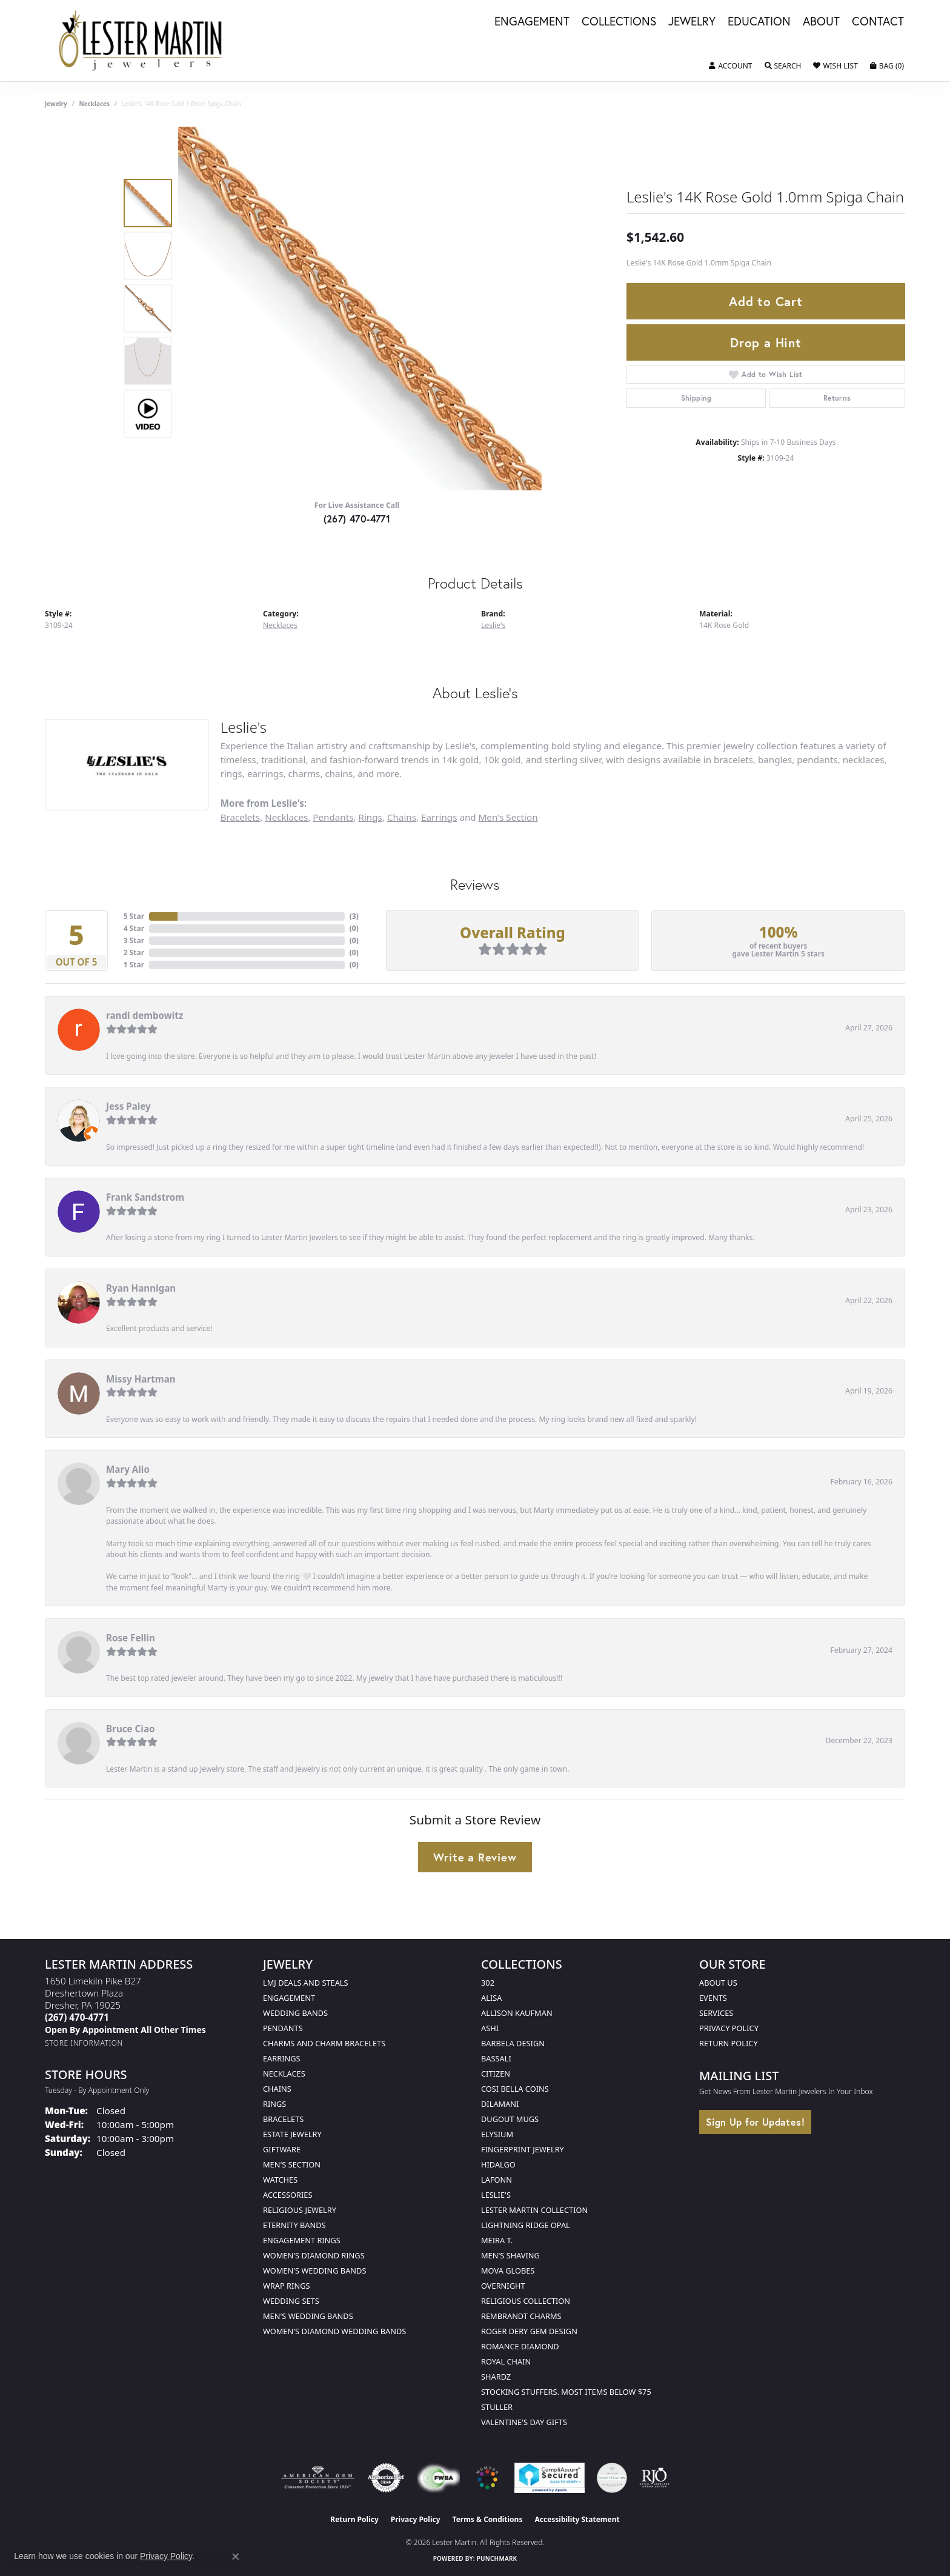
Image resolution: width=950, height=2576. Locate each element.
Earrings (439, 817)
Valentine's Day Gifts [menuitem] (524, 2422)
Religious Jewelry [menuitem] (299, 2209)
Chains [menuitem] (277, 2088)
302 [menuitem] (487, 1982)
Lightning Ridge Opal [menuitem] (525, 2225)
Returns (837, 397)
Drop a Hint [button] (766, 342)
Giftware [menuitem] (282, 2149)
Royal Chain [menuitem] (506, 2361)
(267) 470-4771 (357, 518)
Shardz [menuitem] (496, 2376)
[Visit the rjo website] (654, 2478)
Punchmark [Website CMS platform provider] (497, 2558)
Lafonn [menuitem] (496, 2179)
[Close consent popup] (235, 2556)
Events (713, 1997)
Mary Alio (128, 1469)
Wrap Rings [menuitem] (286, 2285)
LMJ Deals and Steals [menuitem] (305, 1982)
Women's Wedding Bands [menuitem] (314, 2270)
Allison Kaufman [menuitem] (517, 2012)
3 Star (134, 940)
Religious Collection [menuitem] (525, 2300)
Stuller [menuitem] (497, 2406)
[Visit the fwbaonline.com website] (438, 2478)
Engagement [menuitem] (289, 1997)
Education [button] (759, 21)
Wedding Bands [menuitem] (295, 2012)
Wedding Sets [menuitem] (291, 2300)
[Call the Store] (77, 2017)
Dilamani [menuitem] (500, 2103)
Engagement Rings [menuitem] (301, 2240)
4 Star (134, 928)
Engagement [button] (532, 21)
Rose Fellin (130, 1638)
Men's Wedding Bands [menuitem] (308, 2316)
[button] (730, 66)
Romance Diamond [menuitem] (520, 2346)
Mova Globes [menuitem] (507, 2270)
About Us (718, 1982)
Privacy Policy (729, 2028)
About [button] (821, 21)
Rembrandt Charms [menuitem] (521, 2316)
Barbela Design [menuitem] (513, 2043)
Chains (401, 817)
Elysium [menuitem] (497, 2134)
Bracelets (240, 817)
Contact (878, 21)
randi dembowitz (144, 1015)
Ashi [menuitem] (490, 2028)
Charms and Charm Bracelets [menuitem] (324, 2043)
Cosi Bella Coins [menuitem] (515, 2088)
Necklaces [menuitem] (284, 2073)
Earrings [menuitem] (282, 2058)
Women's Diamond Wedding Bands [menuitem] (334, 2331)
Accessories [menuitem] (287, 2194)
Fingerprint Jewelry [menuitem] (522, 2149)
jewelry (56, 103)
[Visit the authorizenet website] (386, 2478)
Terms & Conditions (488, 2519)
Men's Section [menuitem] (292, 2164)
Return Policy (728, 2043)
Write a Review (474, 1857)
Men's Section (508, 817)
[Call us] (125, 2029)
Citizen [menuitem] (495, 2073)
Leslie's (493, 625)
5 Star (134, 916)
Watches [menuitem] (280, 2179)
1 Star (134, 964)
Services (716, 2012)
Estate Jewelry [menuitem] (292, 2134)
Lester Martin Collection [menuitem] (534, 2209)
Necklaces (94, 103)
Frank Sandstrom (145, 1197)
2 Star (134, 952)
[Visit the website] (487, 2478)
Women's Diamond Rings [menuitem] (314, 2255)
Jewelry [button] (692, 21)
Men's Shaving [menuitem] (510, 2255)
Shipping (696, 397)
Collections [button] (619, 21)
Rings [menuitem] (274, 2103)
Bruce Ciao (130, 1729)
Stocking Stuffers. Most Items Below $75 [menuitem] (566, 2391)
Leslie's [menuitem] (496, 2194)
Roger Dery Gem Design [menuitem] (529, 2331)
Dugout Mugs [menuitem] (510, 2119)
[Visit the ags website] (318, 2478)
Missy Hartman (141, 1379)
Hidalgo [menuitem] (498, 2164)
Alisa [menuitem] (491, 1997)
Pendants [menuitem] (283, 2028)
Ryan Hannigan (141, 1288)
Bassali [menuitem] (496, 2058)
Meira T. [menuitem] (497, 2240)
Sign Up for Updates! (755, 2121)
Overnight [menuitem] (503, 2285)
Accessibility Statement (576, 2519)
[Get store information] (84, 2043)
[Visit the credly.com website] (612, 2478)
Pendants (333, 817)
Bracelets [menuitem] (283, 2119)
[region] (360, 308)
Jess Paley (128, 1106)
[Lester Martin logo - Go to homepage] (141, 40)
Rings (370, 817)
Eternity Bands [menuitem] (294, 2225)
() (354, 916)
